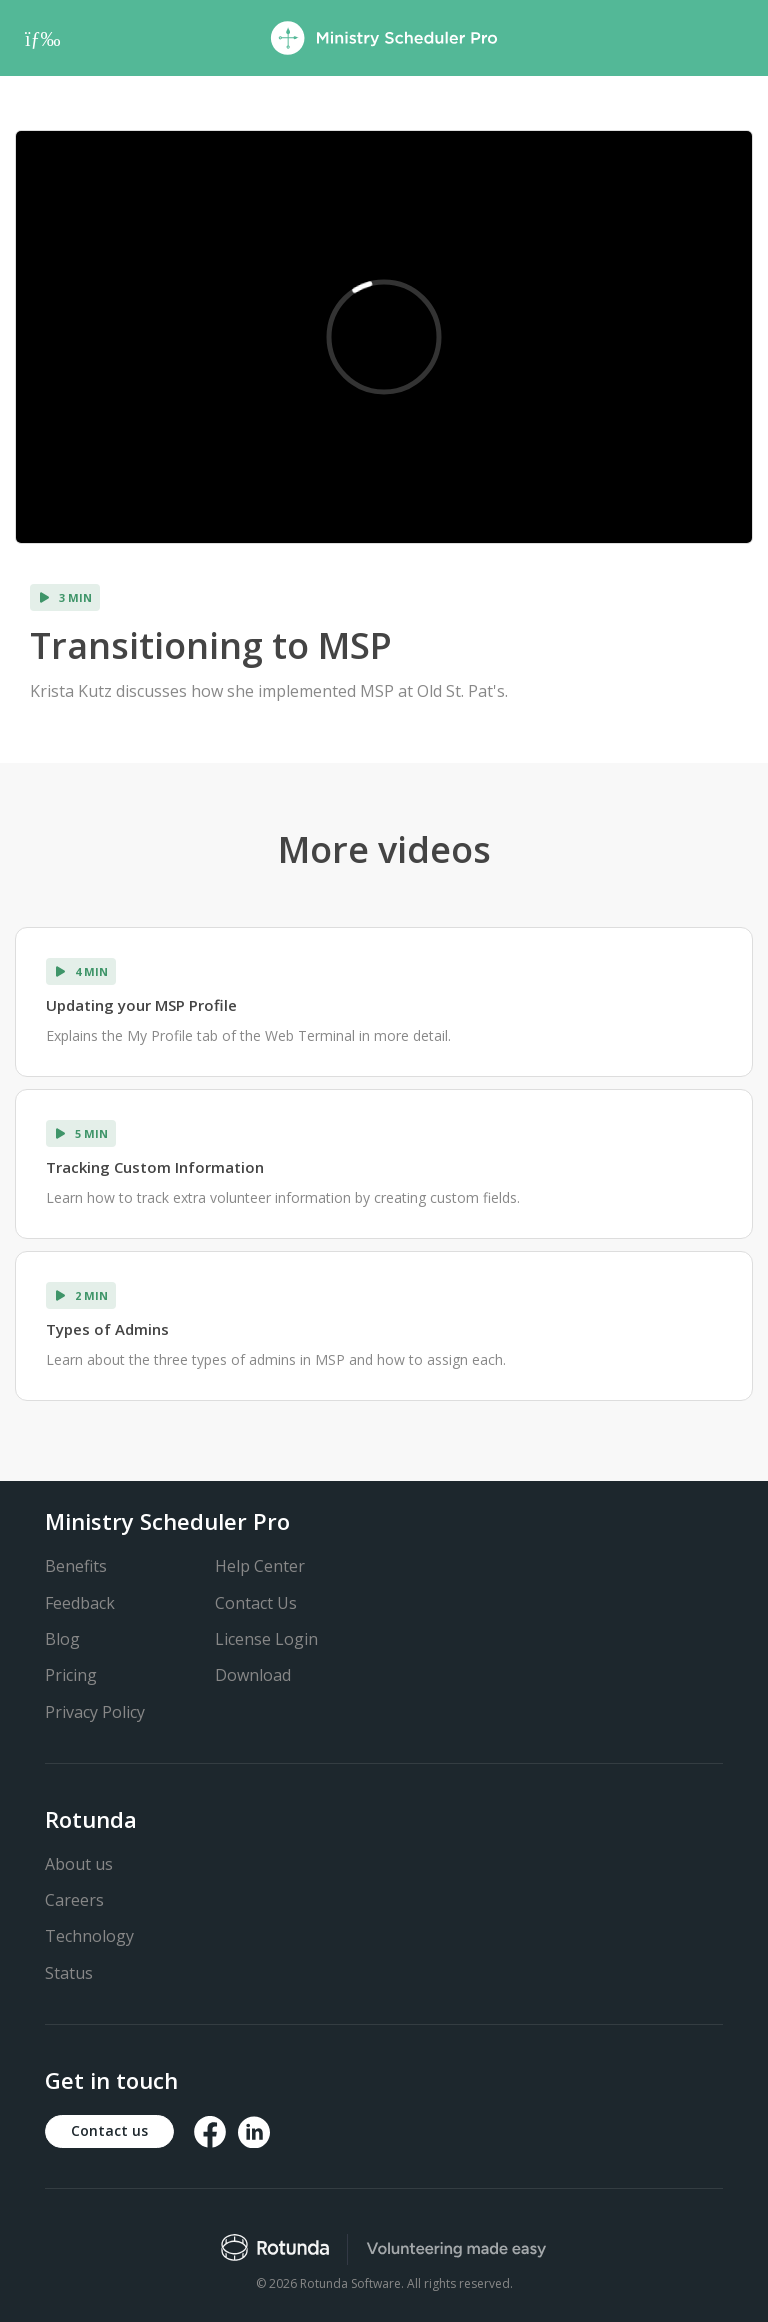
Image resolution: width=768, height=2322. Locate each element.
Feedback (80, 1603)
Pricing (71, 1675)
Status (69, 1973)
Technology (89, 1936)
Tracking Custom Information (155, 1167)
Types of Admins (107, 1329)
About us (79, 1864)
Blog (62, 1639)
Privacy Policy (95, 1712)
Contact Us (256, 1603)
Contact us (109, 2130)
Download (253, 1675)
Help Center (260, 1566)
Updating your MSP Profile (141, 1005)
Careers (74, 1900)
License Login (266, 1639)
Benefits (76, 1566)
